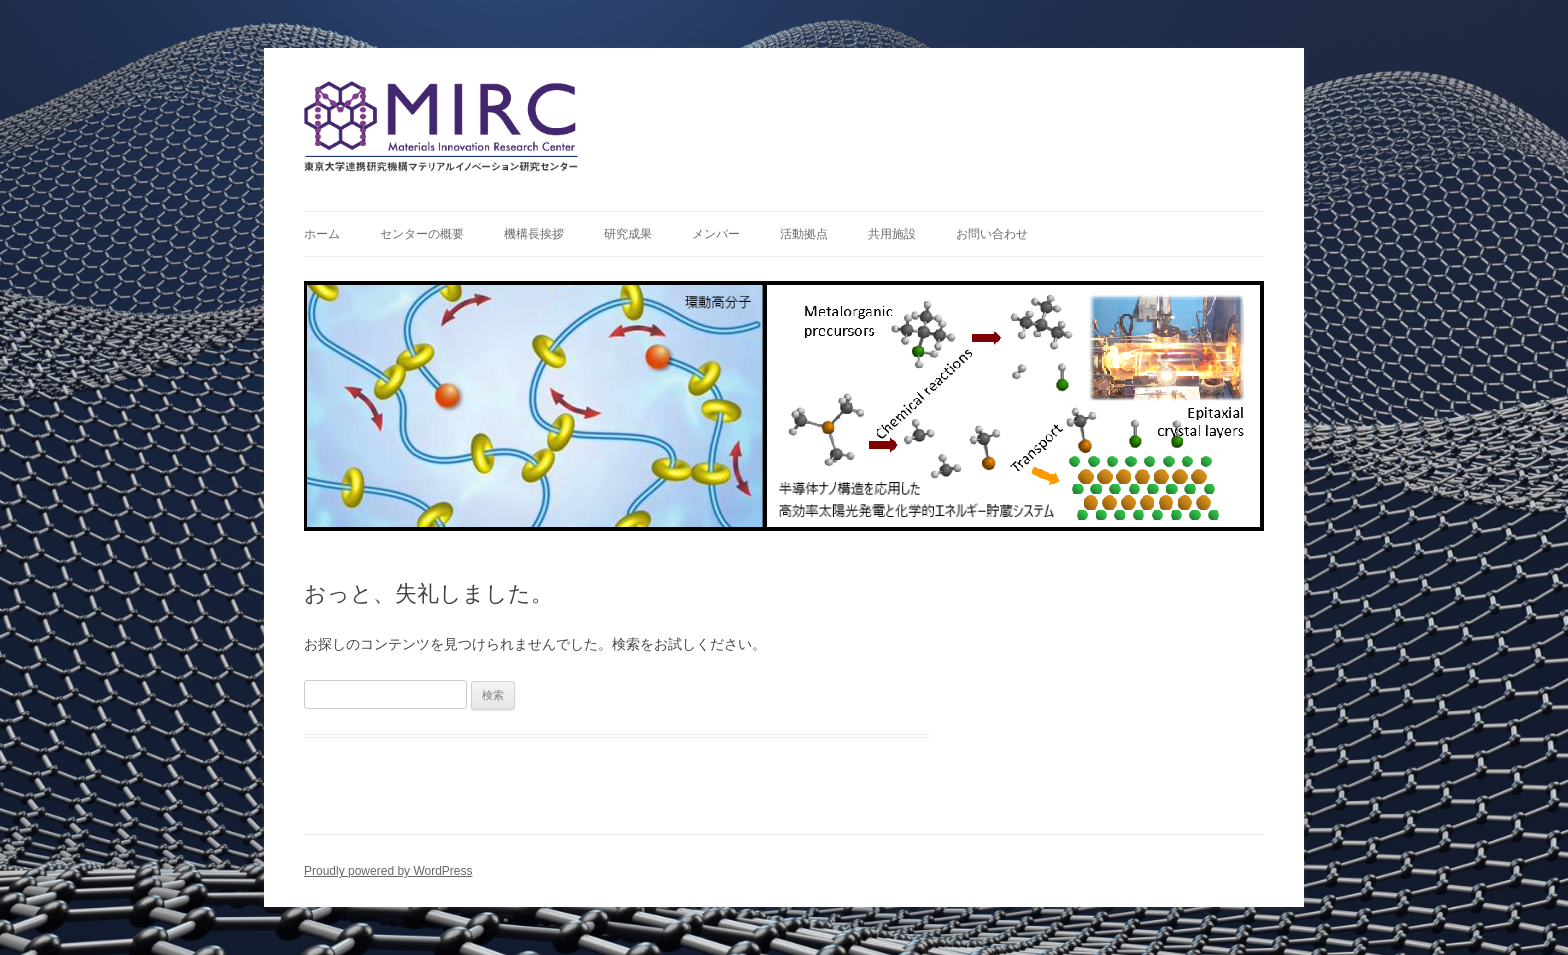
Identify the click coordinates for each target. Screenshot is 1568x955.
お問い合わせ (992, 234)
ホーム (322, 234)
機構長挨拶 (534, 234)
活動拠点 (804, 234)
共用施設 (892, 234)
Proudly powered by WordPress (388, 871)
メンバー (716, 234)
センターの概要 (422, 234)
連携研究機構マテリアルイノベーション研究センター (784, 122)
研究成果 (628, 234)
